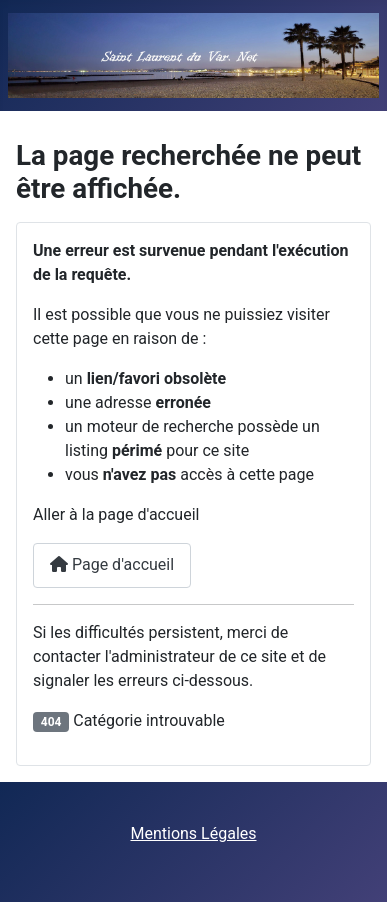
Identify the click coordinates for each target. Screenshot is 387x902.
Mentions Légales (193, 833)
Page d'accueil (112, 564)
